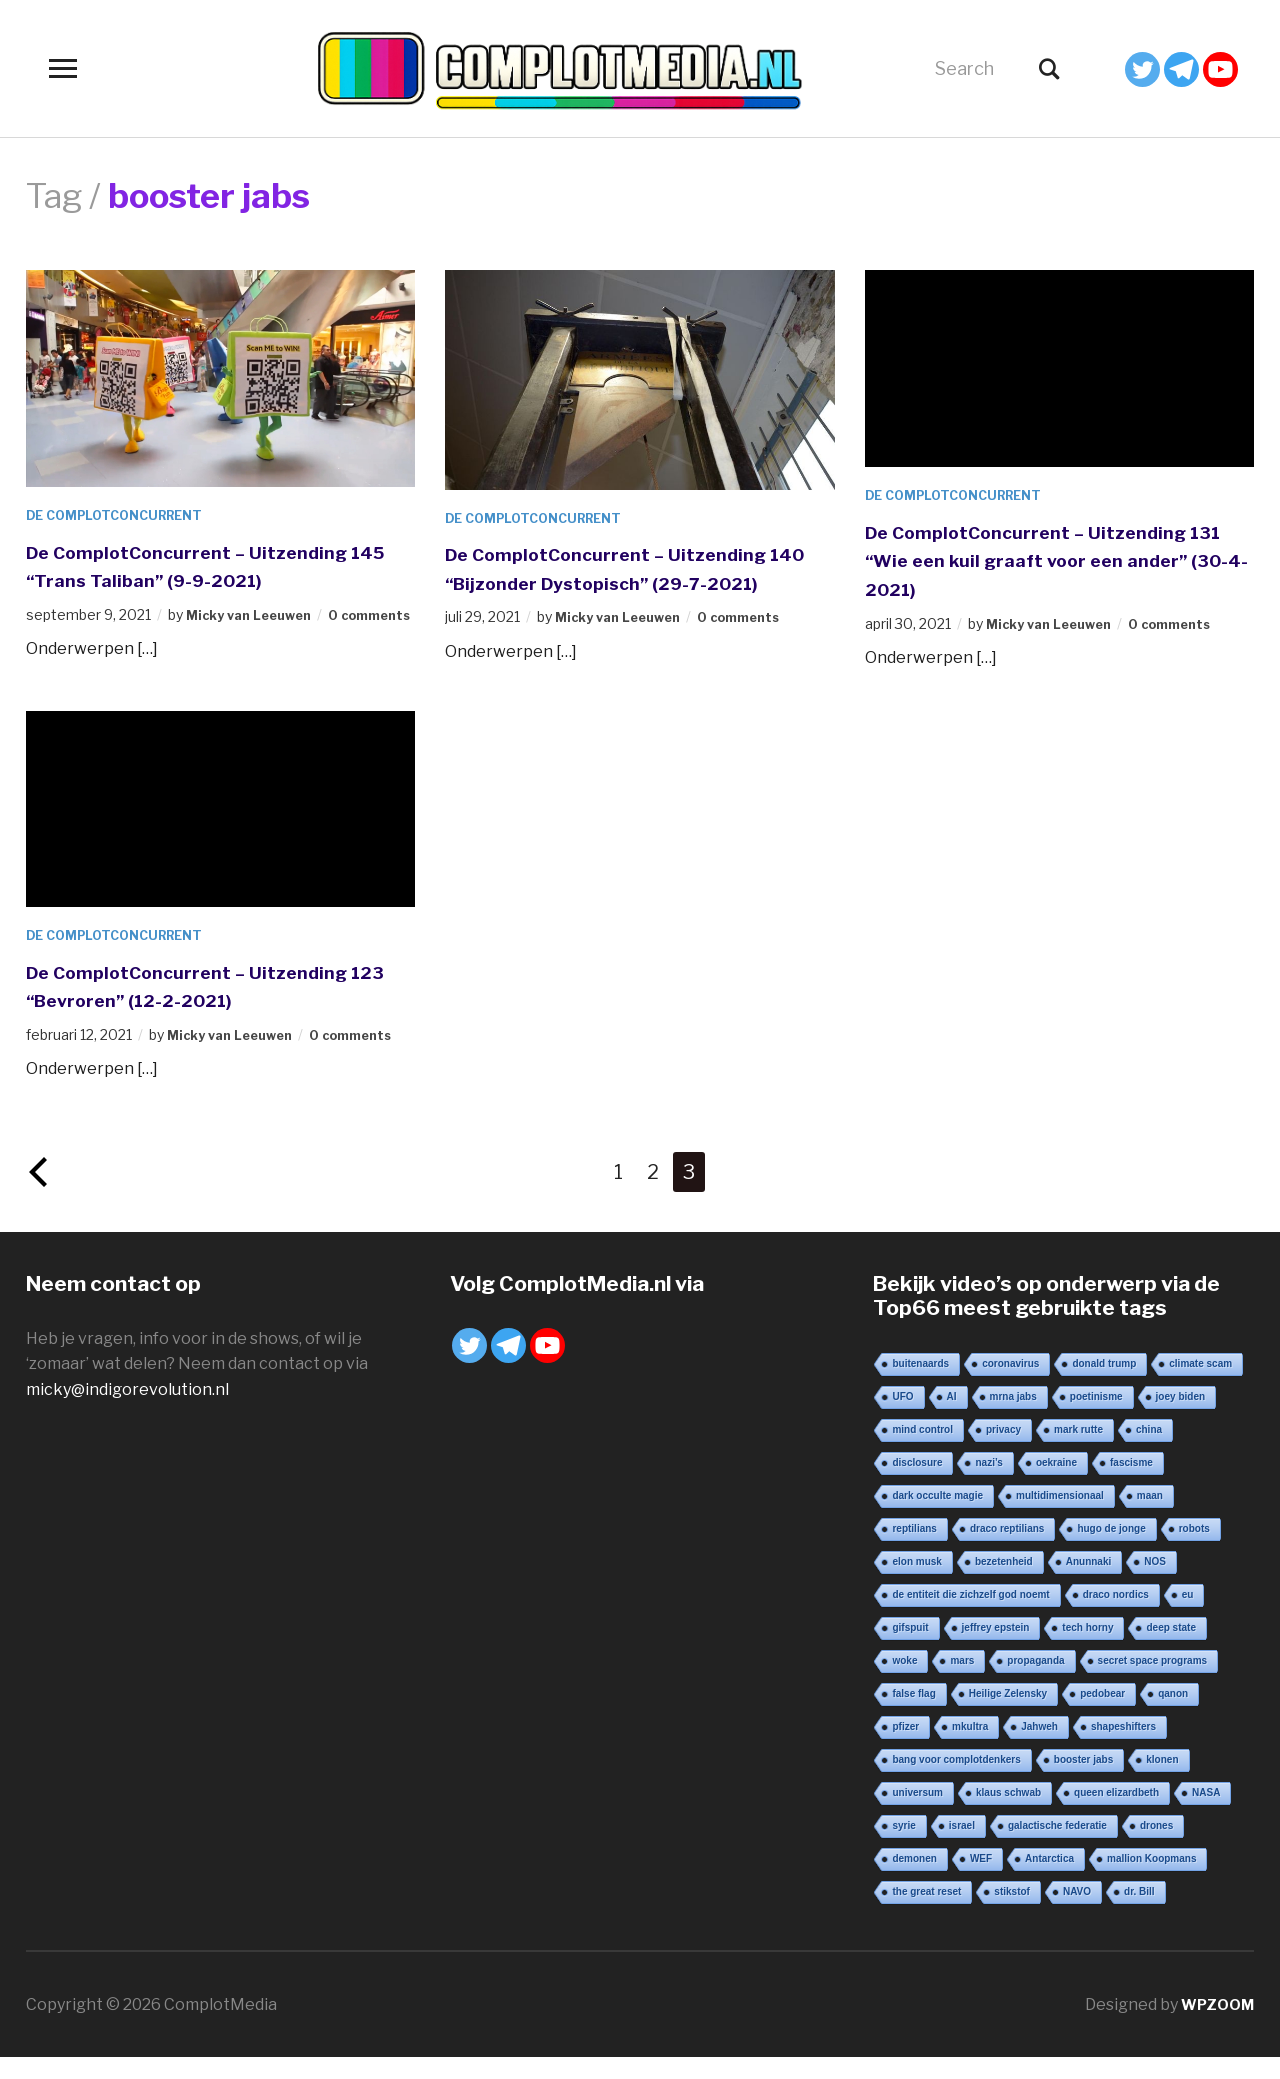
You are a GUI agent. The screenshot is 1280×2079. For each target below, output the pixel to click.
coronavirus (1010, 1384)
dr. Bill (1139, 1912)
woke (904, 1681)
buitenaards (920, 1384)
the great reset (926, 1912)
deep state (1170, 1648)
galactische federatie (1057, 1846)
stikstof (1012, 1912)
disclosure (917, 1483)
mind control (922, 1450)
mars (962, 1681)
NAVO (1077, 1912)
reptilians (914, 1549)
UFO (902, 1417)
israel (962, 1846)
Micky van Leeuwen (255, 614)
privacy (1003, 1450)
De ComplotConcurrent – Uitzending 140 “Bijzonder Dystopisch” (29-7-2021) (638, 581)
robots (1194, 1549)
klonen (1162, 1780)
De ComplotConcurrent (125, 514)
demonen (914, 1879)
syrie (903, 1846)
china (1149, 1450)
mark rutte (1078, 1450)
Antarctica (1049, 1879)
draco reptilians (1007, 1549)
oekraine (1056, 1483)
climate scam (1200, 1384)
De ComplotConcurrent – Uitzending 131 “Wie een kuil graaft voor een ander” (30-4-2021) (1058, 559)
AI (952, 1417)
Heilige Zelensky (1008, 1714)
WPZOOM (1215, 2025)
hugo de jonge (1111, 1549)
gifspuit (910, 1648)
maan (1150, 1516)
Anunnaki (1089, 1582)
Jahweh (1039, 1747)
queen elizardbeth (1116, 1813)
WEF (981, 1879)
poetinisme (1096, 1417)
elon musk (916, 1582)
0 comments (756, 645)
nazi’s (988, 1483)
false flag (913, 1714)
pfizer (905, 1747)
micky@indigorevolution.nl (127, 1410)
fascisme (1131, 1483)
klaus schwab (1008, 1813)
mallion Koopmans (1151, 1879)
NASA (1206, 1813)
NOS (1155, 1582)
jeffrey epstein (996, 1648)
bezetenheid (1004, 1582)
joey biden (1180, 1417)
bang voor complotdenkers (956, 1780)
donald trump (1104, 1384)
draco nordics (1116, 1615)
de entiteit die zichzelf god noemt (970, 1615)
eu (1188, 1615)
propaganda (1035, 1681)
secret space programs (1153, 1681)
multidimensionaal (1060, 1516)
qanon (1173, 1714)
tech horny (1087, 1648)
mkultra (970, 1747)
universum (917, 1813)
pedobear (1102, 1714)
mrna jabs (1013, 1417)
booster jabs (1083, 1780)
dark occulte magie (937, 1516)
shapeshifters (1123, 1747)
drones (1156, 1846)
